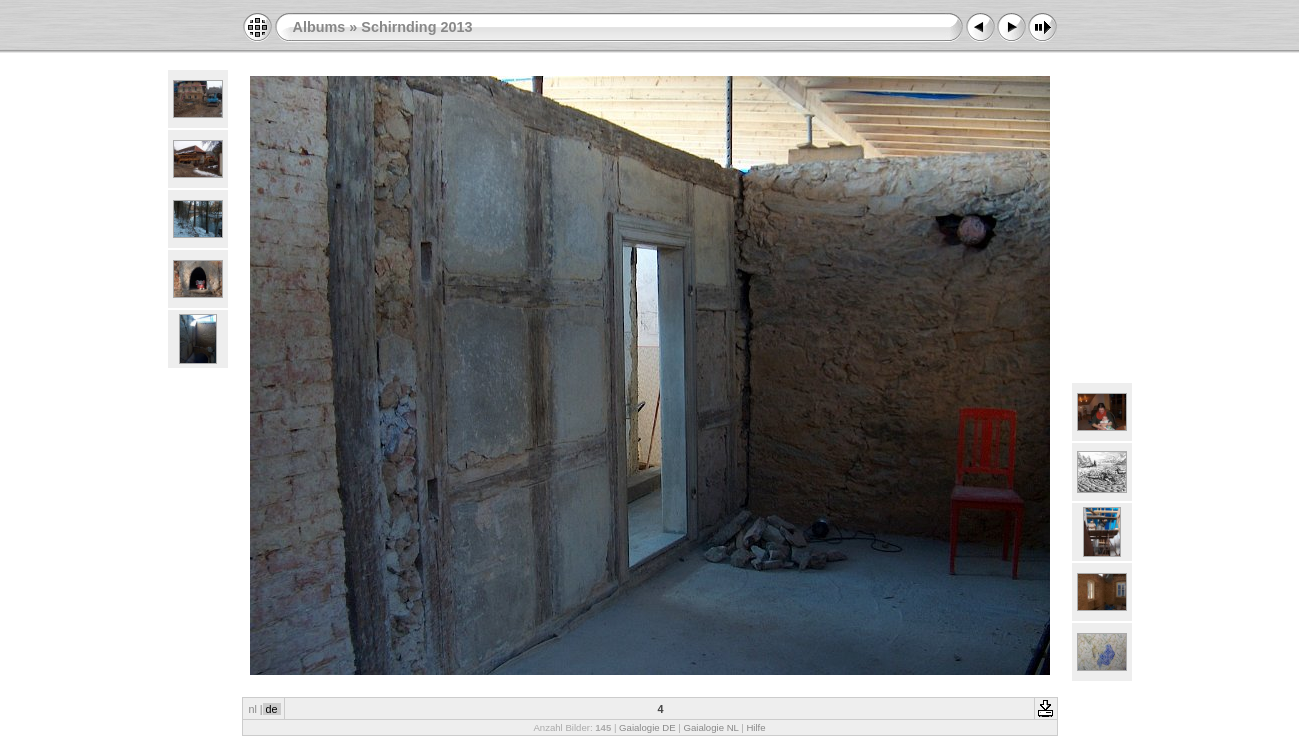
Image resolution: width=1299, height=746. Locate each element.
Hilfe (755, 727)
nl (252, 709)
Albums (319, 27)
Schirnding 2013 (416, 27)
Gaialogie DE (647, 727)
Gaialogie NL (710, 727)
